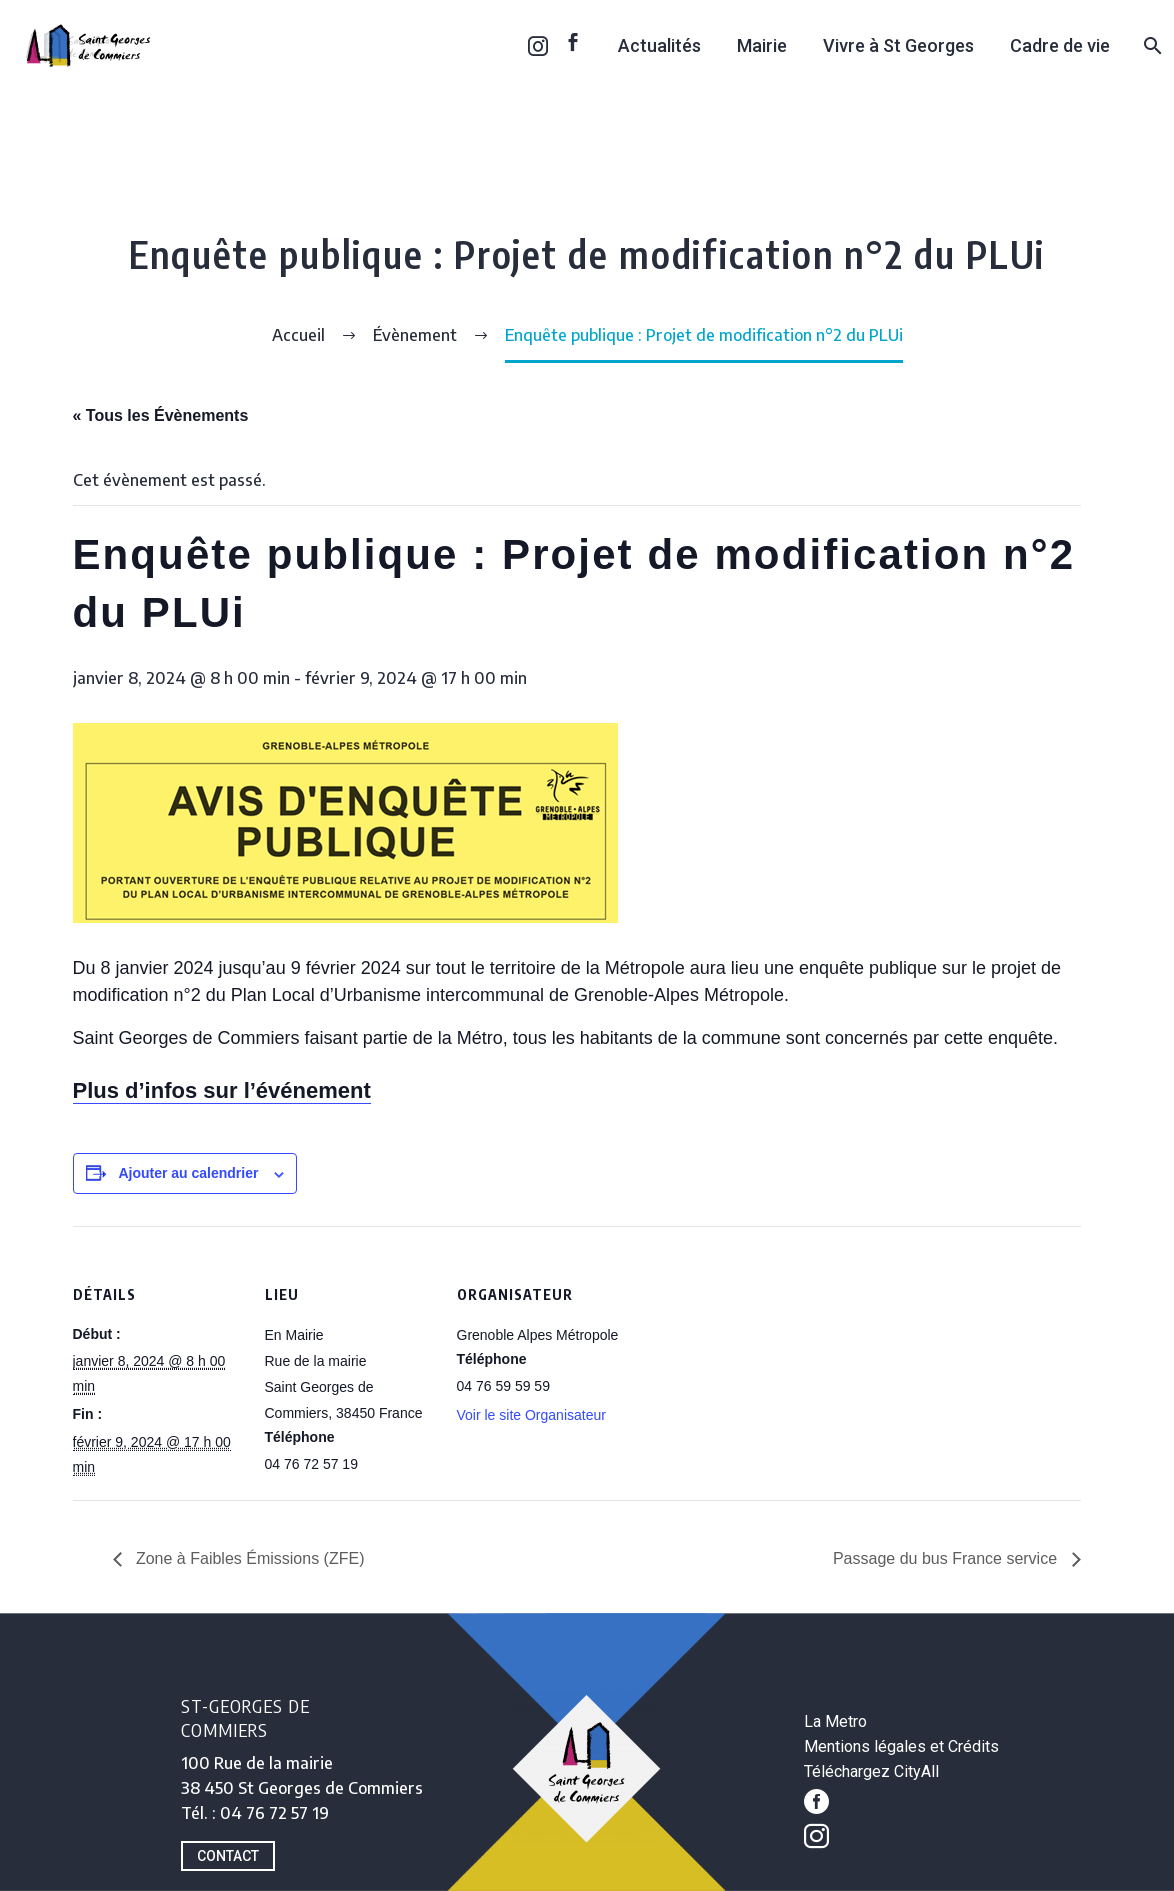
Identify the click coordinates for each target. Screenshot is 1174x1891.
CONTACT (228, 1856)
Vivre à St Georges (898, 45)
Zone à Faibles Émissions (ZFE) (248, 1558)
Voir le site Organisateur (531, 1415)
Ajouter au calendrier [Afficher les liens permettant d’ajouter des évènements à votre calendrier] (188, 1173)
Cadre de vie (1060, 45)
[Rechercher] (1150, 45)
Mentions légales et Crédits (901, 1746)
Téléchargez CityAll (871, 1771)
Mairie (762, 45)
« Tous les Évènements (161, 415)
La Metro (835, 1721)
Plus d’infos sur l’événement (222, 1090)
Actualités (659, 45)
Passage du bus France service (947, 1558)
